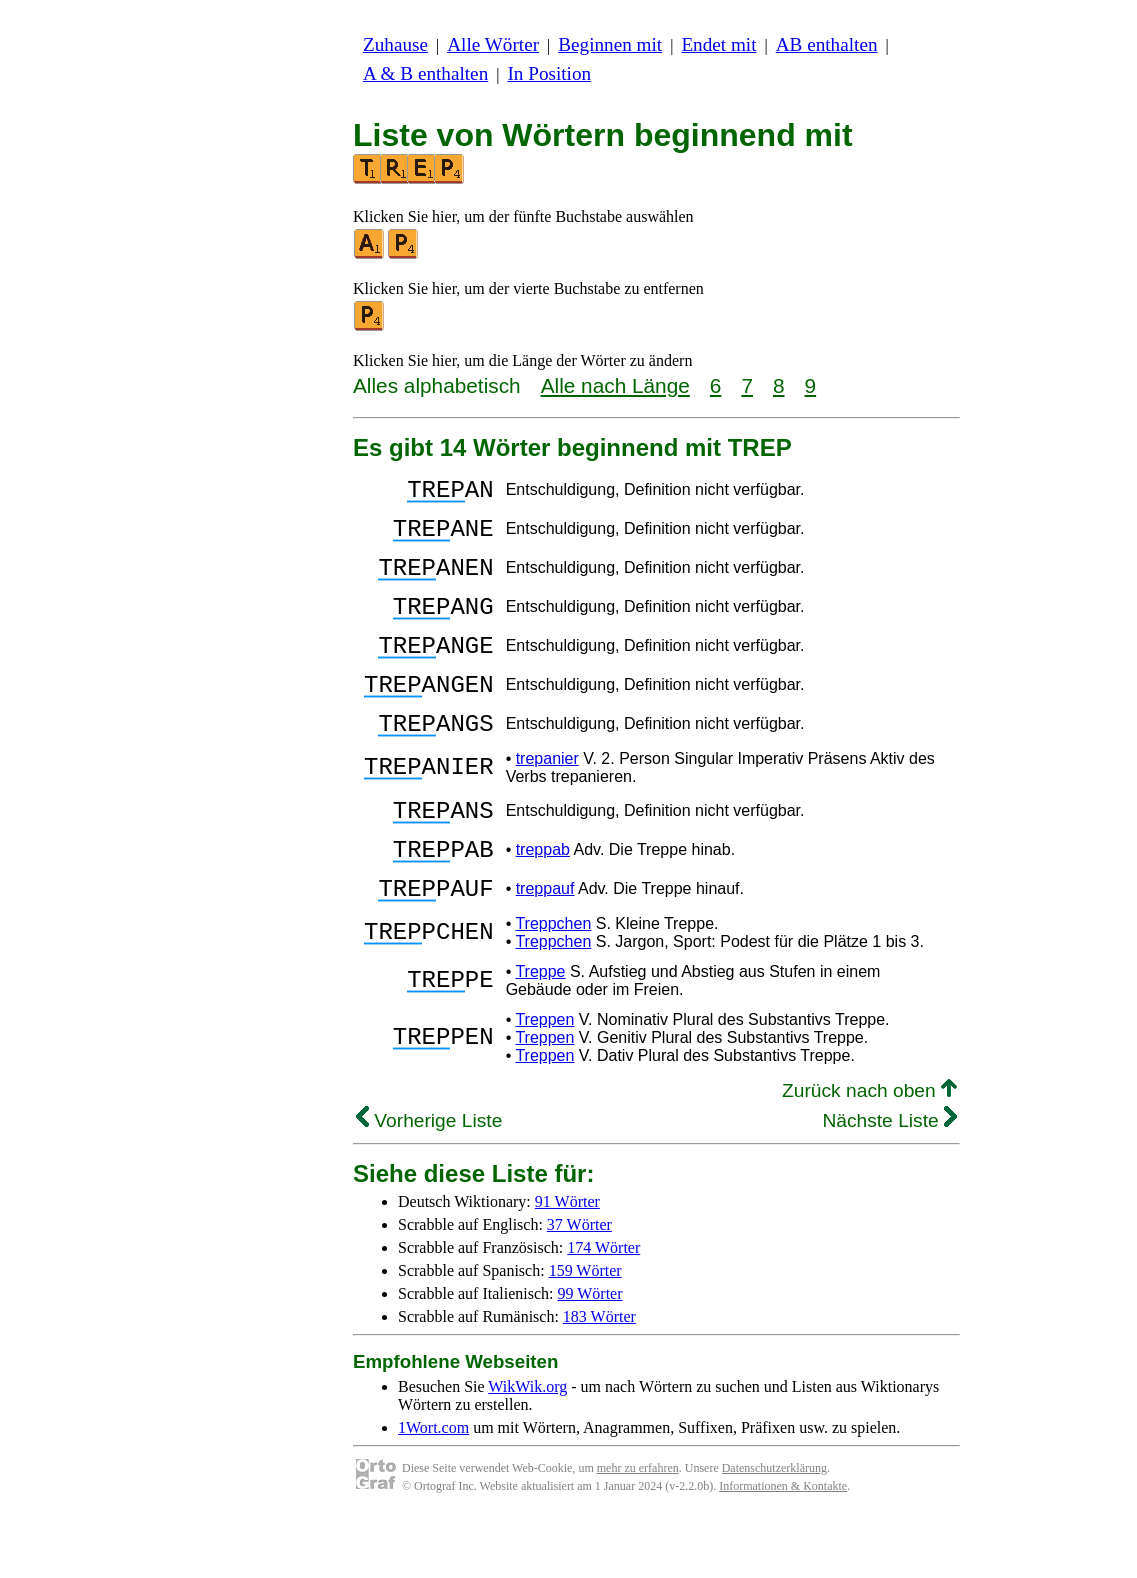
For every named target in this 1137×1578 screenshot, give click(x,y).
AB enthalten (827, 44)
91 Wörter (567, 1261)
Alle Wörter (493, 44)
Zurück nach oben (869, 1150)
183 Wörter (599, 1376)
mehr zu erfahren (638, 1528)
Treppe (540, 1031)
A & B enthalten (425, 73)
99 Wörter (590, 1353)
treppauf (545, 945)
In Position (549, 73)
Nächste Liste (889, 1180)
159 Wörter (585, 1330)
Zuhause (395, 44)
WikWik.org (527, 1446)
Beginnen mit (610, 44)
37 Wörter (579, 1284)
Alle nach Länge (615, 385)
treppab (543, 900)
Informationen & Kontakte (783, 1546)
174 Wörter (603, 1307)
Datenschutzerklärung (774, 1528)
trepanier (547, 800)
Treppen (544, 1079)
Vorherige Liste (429, 1180)
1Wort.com (433, 1487)
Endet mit (718, 44)
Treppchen (553, 983)
